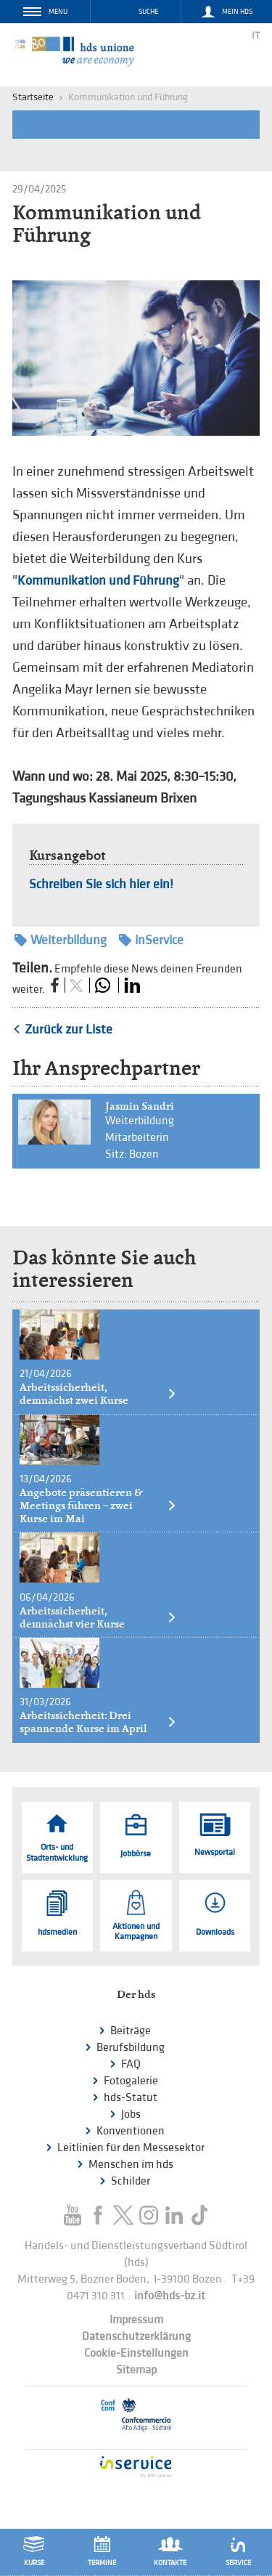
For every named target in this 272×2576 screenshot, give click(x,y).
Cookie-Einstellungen (136, 2353)
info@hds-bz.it (169, 2296)
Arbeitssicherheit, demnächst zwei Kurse (98, 1394)
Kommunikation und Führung (98, 580)
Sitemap (136, 2370)
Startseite (33, 97)
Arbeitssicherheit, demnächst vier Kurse (98, 1617)
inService (151, 940)
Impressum (136, 2320)
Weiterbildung (61, 940)
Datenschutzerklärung (136, 2337)
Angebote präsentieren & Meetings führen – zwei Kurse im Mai (98, 1505)
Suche (148, 11)
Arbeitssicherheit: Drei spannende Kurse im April (98, 1722)
